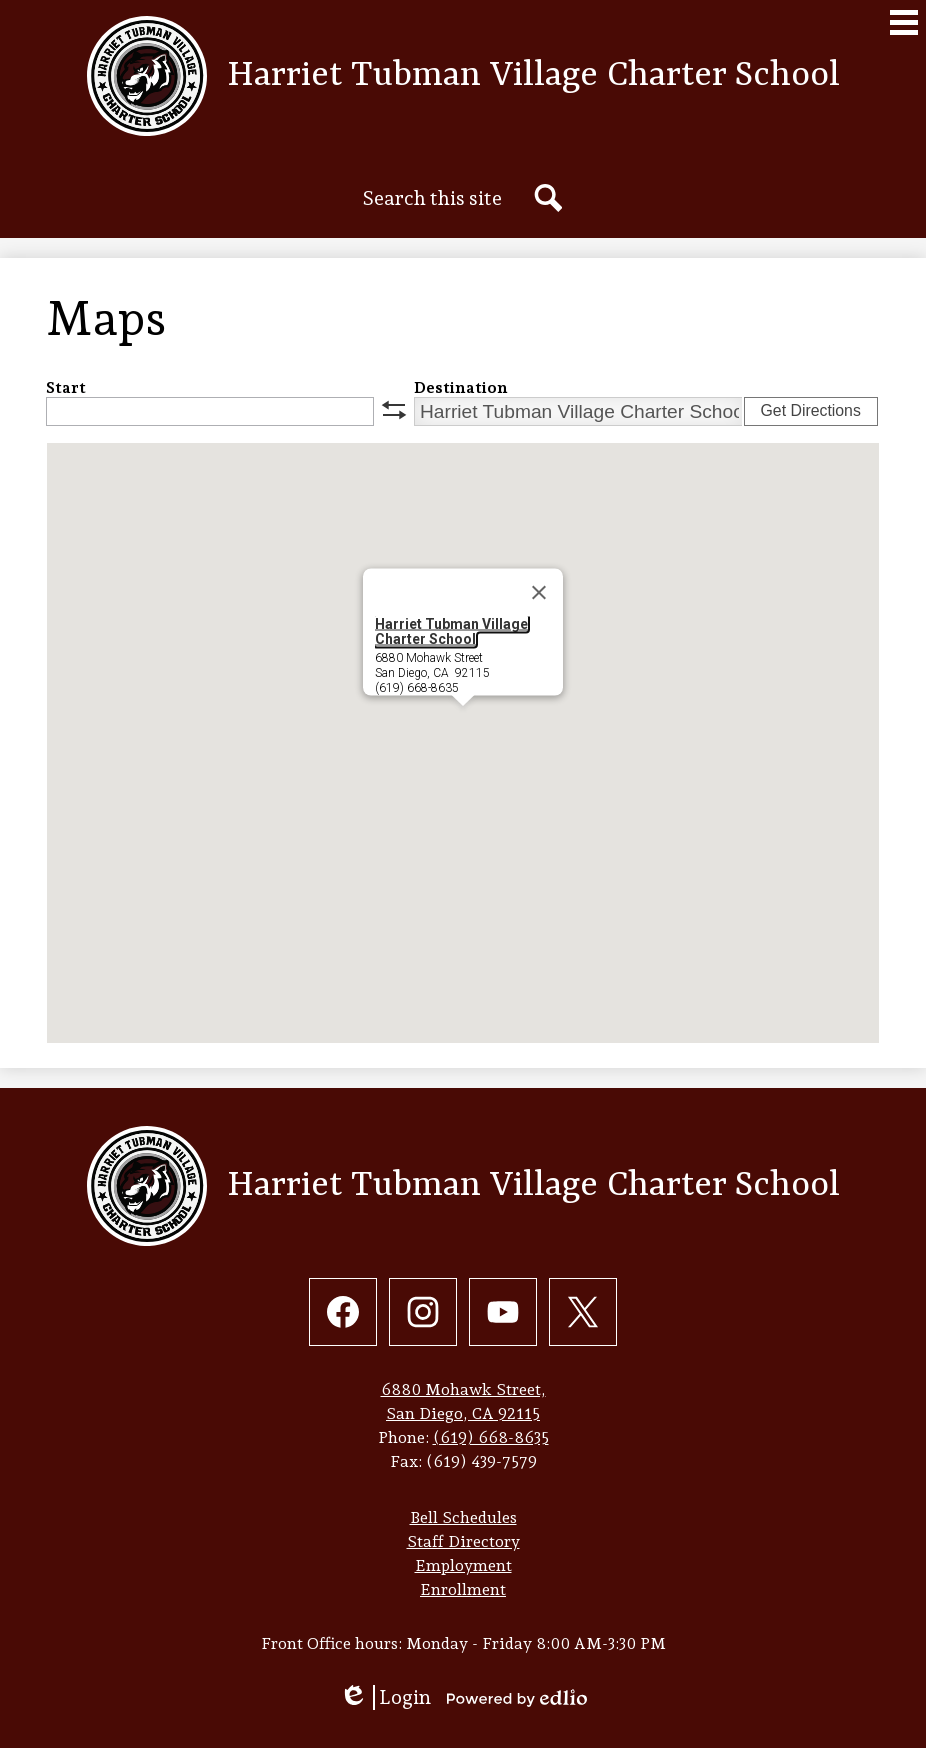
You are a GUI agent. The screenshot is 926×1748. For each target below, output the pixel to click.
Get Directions (811, 410)
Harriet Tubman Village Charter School (451, 631)
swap (394, 410)
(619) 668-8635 (491, 1437)
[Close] (539, 593)
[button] (463, 724)
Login (385, 1697)
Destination (461, 387)
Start (66, 387)
